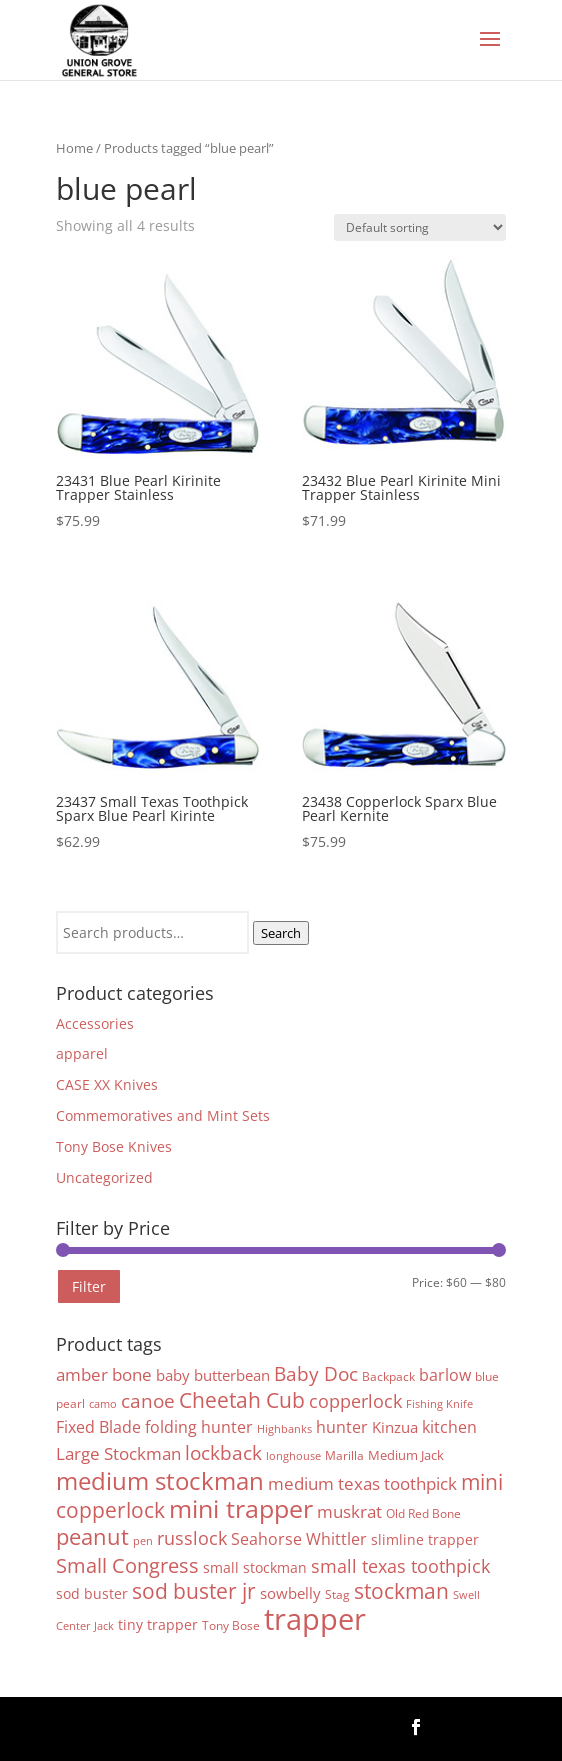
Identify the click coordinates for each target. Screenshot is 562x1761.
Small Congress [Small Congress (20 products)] (127, 1565)
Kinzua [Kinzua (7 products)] (395, 1427)
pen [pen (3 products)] (143, 1541)
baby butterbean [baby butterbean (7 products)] (213, 1375)
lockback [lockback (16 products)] (223, 1453)
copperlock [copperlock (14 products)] (355, 1400)
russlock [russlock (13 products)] (192, 1538)
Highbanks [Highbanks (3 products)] (284, 1429)
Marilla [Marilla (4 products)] (344, 1455)
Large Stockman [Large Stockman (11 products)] (118, 1453)
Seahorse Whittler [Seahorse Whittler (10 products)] (299, 1538)
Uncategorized (104, 1177)
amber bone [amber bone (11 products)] (104, 1374)
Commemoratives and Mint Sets (163, 1115)
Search (281, 933)
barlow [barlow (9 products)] (445, 1375)
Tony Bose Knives (114, 1146)
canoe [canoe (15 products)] (148, 1400)
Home (74, 148)
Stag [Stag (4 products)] (337, 1594)
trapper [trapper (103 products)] (315, 1619)
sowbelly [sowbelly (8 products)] (290, 1593)
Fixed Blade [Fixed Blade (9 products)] (98, 1427)
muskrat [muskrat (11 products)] (349, 1511)
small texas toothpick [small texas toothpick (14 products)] (400, 1565)
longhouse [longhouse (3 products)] (293, 1456)
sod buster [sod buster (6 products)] (92, 1593)
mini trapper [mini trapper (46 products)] (241, 1508)
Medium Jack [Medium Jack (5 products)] (406, 1455)
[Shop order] (420, 227)
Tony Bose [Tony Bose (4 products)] (231, 1625)
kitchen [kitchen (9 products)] (449, 1427)
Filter (89, 1286)
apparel (82, 1053)
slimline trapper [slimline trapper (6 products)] (425, 1539)
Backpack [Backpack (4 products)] (388, 1376)
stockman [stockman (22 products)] (401, 1591)
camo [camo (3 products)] (103, 1404)
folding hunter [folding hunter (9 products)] (199, 1427)
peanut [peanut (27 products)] (92, 1536)
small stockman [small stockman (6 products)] (255, 1567)
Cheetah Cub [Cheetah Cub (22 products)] (242, 1400)
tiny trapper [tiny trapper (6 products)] (158, 1624)
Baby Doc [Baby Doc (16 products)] (316, 1374)
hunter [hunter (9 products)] (342, 1427)
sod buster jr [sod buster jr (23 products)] (194, 1591)
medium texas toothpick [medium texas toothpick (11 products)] (362, 1483)
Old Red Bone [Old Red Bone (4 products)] (423, 1513)
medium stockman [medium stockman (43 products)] (160, 1480)
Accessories (95, 1023)
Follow (473, 1725)
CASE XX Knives (107, 1084)
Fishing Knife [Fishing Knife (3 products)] (439, 1404)
